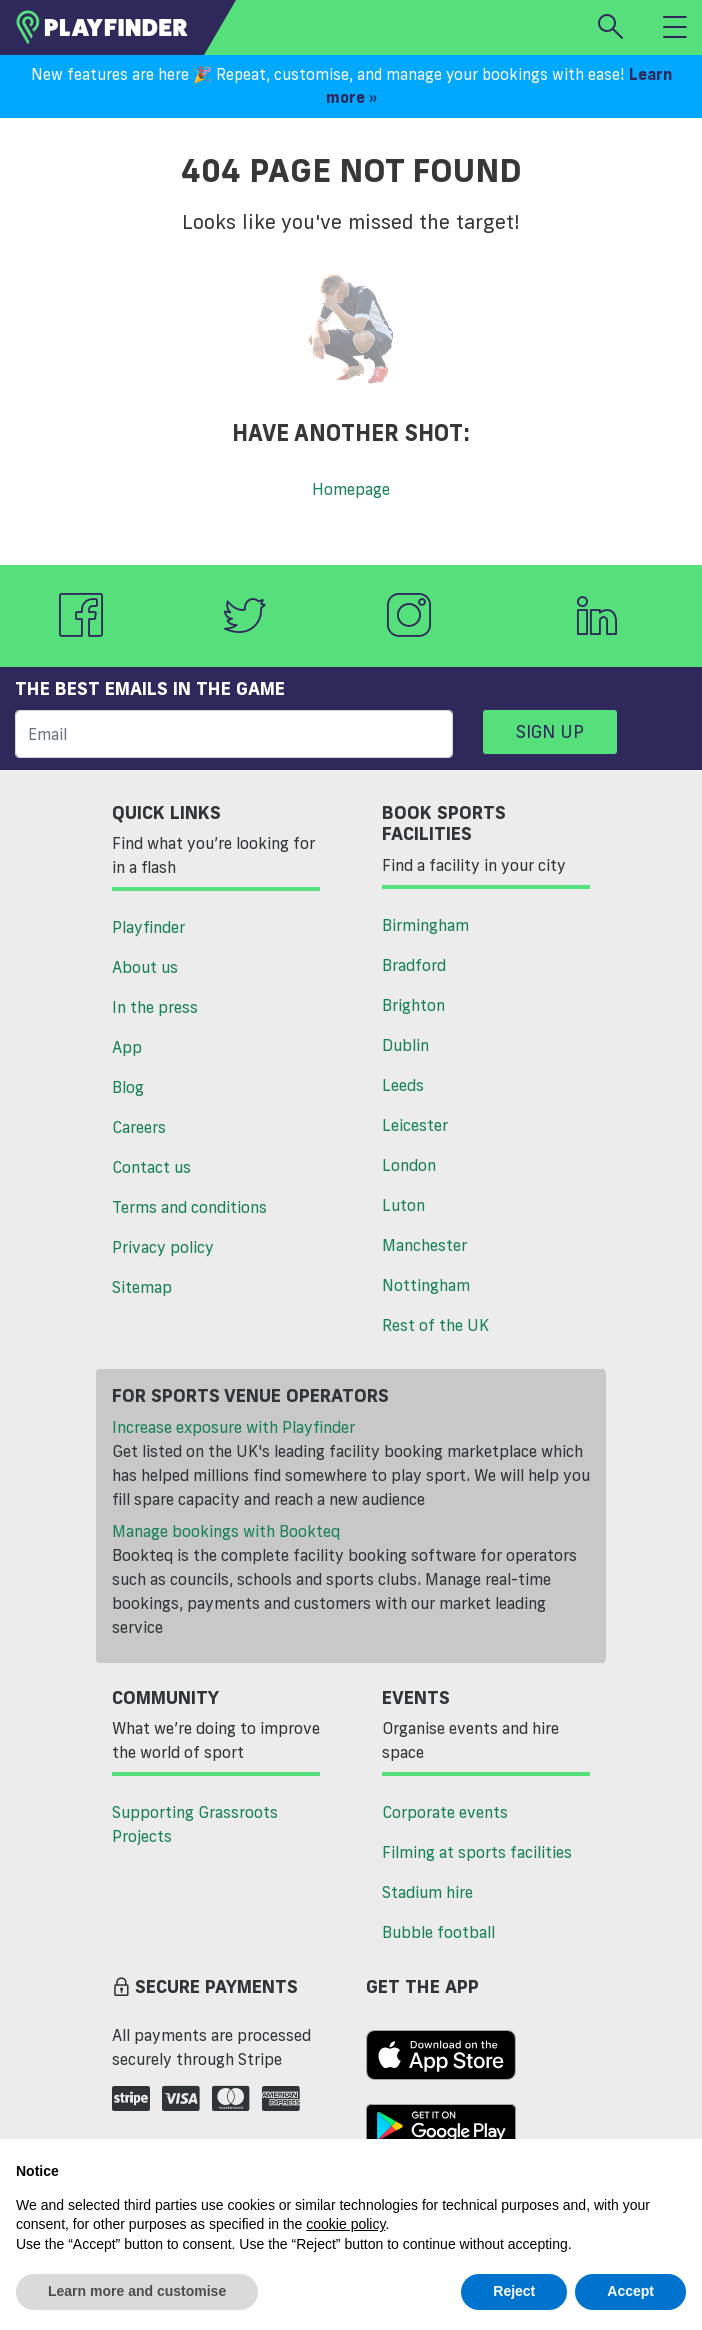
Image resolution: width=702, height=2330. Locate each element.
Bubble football (438, 1932)
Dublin (405, 1045)
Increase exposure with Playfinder (233, 1427)
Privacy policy (163, 1247)
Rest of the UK (435, 1325)
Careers (139, 1127)
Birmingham (425, 925)
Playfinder (148, 927)
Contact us (151, 1167)
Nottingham (426, 1285)
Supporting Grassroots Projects (195, 1824)
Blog (128, 1087)
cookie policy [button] (345, 2224)
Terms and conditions (189, 1207)
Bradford (414, 965)
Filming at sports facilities (477, 1852)
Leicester (415, 1125)
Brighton (413, 1005)
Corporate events (445, 1812)
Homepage (351, 489)
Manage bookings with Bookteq (226, 1531)
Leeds (403, 1085)
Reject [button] (514, 2291)
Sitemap (142, 1287)
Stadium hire (427, 1892)
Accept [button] (630, 2291)
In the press (155, 1007)
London (409, 1165)
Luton (403, 1205)
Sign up (550, 731)
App (127, 1047)
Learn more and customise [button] (137, 2291)
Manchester (424, 1245)
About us (145, 967)
